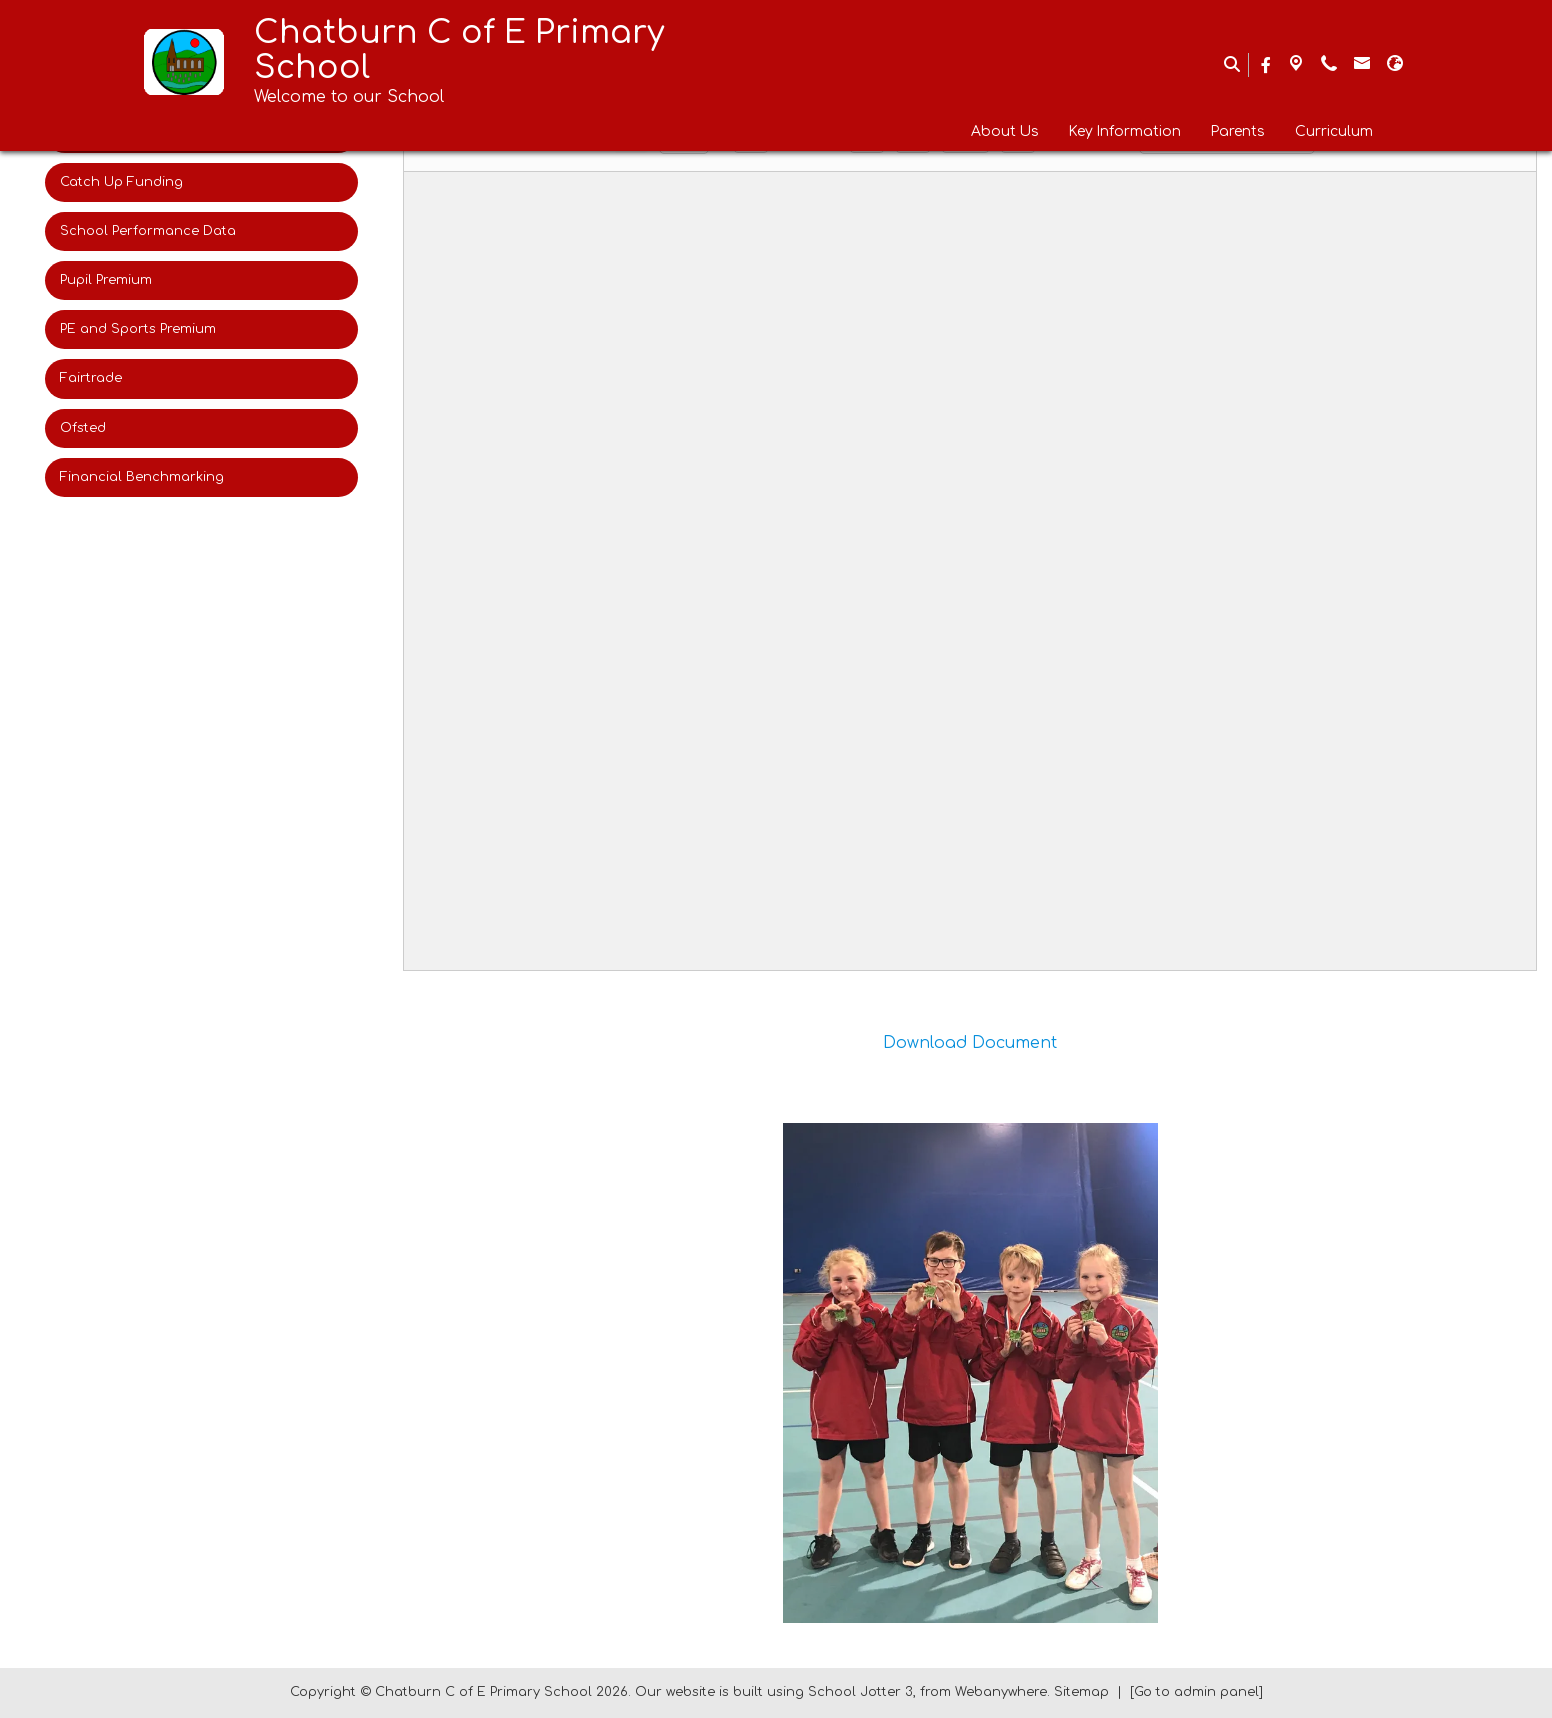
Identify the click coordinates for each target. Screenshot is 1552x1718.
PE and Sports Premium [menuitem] (138, 329)
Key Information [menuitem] (1125, 131)
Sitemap (1081, 1692)
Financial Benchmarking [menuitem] (142, 477)
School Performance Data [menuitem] (148, 231)
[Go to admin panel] (1196, 1692)
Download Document (970, 1043)
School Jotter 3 (860, 1692)
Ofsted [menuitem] (83, 428)
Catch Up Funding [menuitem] (121, 182)
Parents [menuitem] (1238, 131)
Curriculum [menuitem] (1334, 131)
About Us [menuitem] (1005, 131)
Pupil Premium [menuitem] (106, 280)
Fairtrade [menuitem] (91, 378)
